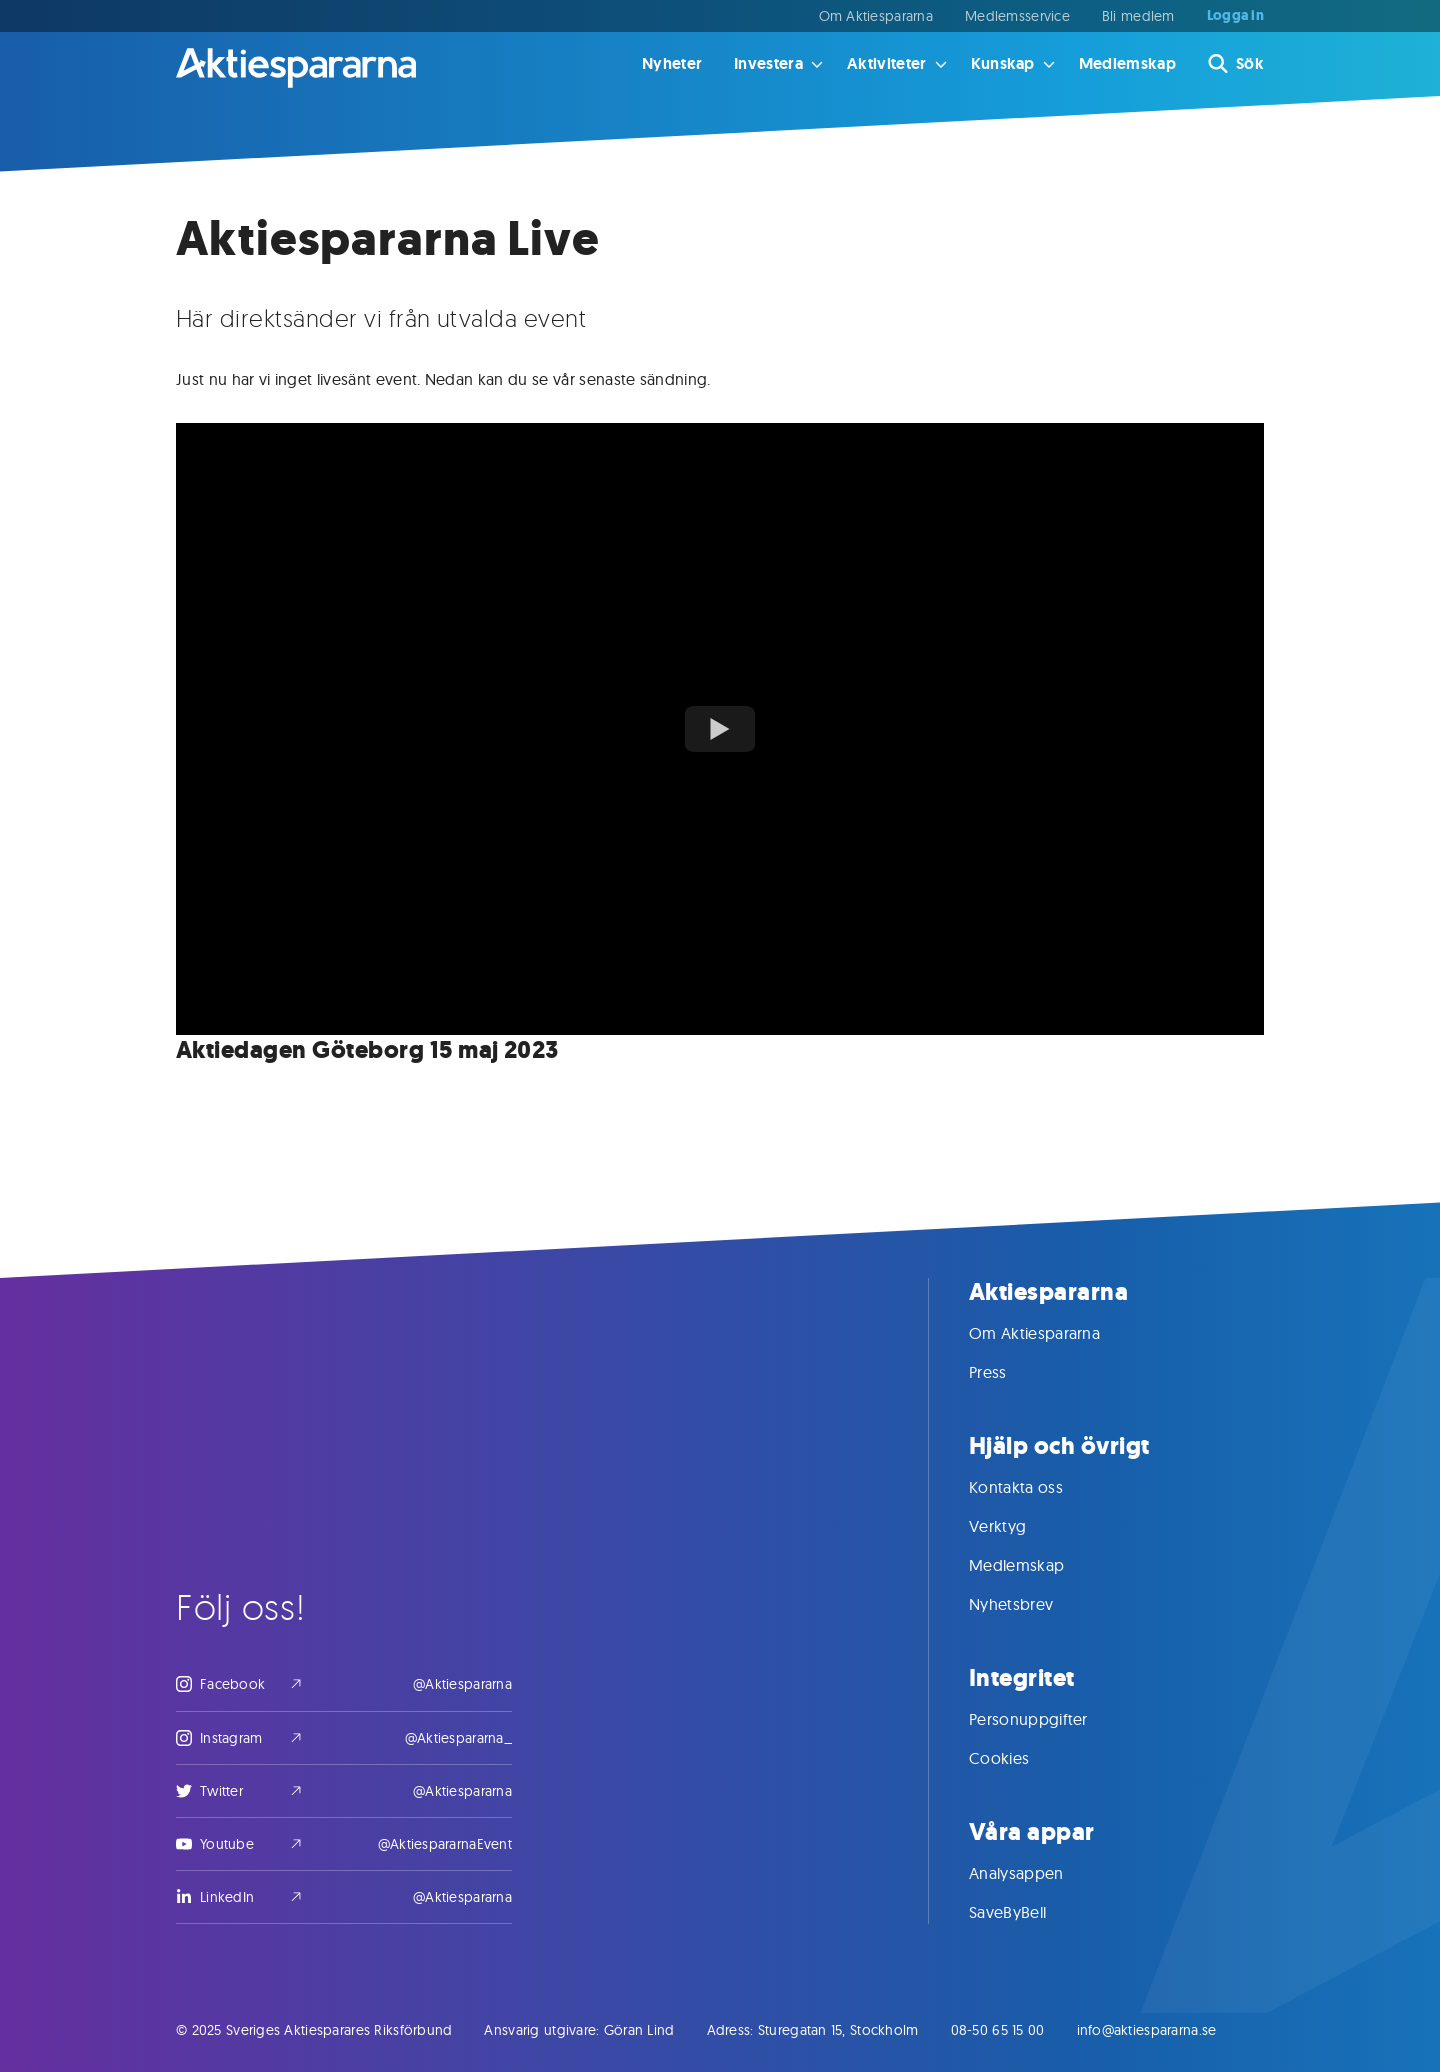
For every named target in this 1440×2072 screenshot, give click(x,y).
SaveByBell (1027, 1912)
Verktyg (1017, 1526)
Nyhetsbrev (1031, 1604)
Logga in (1235, 16)
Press (1008, 1372)
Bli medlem (1138, 16)
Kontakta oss (1036, 1487)
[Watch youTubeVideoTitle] (720, 729)
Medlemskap (1127, 63)
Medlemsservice (1017, 16)
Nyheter (672, 63)
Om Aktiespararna (876, 16)
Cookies (1019, 1758)
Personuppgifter (1048, 1719)
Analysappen (1036, 1873)
